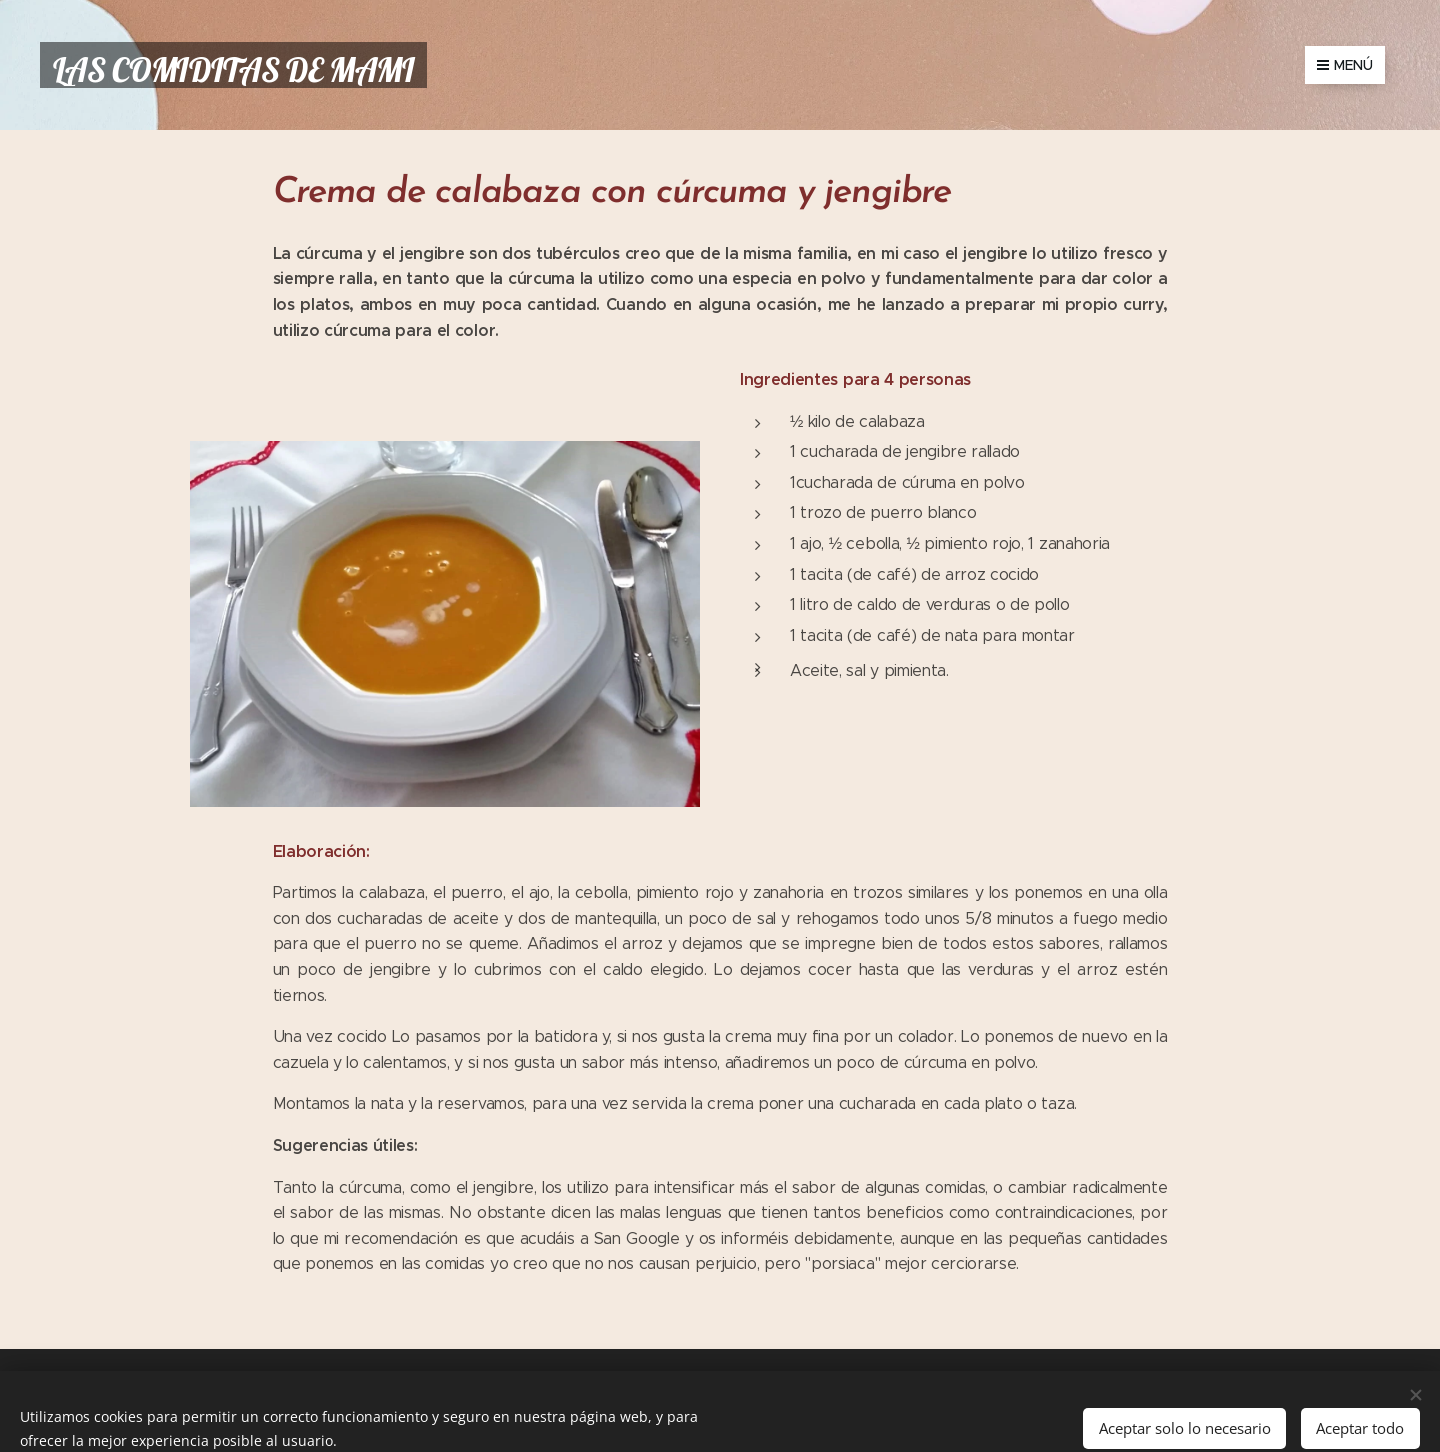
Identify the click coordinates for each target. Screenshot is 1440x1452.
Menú (1345, 65)
